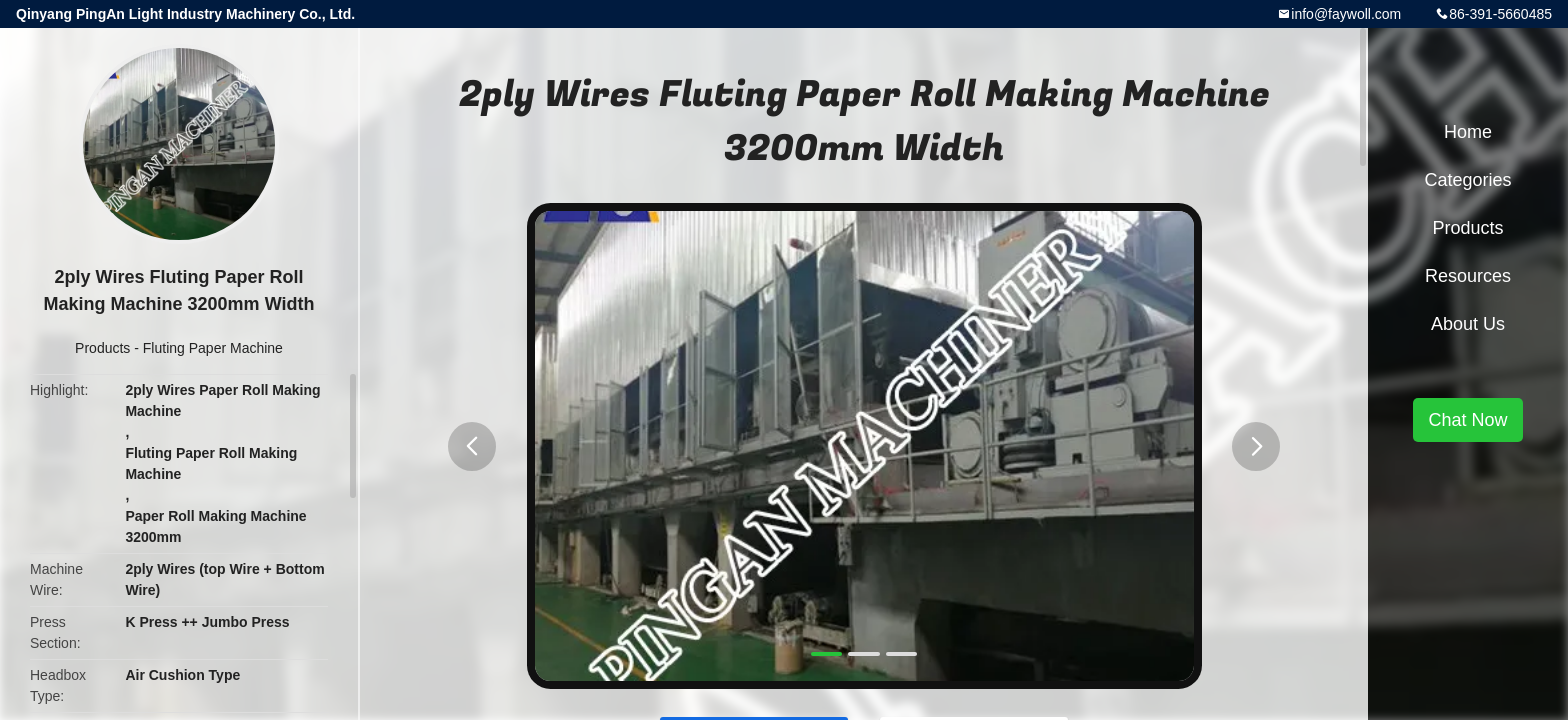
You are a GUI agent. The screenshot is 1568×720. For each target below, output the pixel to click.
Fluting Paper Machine (213, 348)
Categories (1467, 180)
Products (102, 348)
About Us (1468, 324)
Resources (1468, 276)
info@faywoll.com (1346, 14)
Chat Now (1467, 420)
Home (1468, 132)
